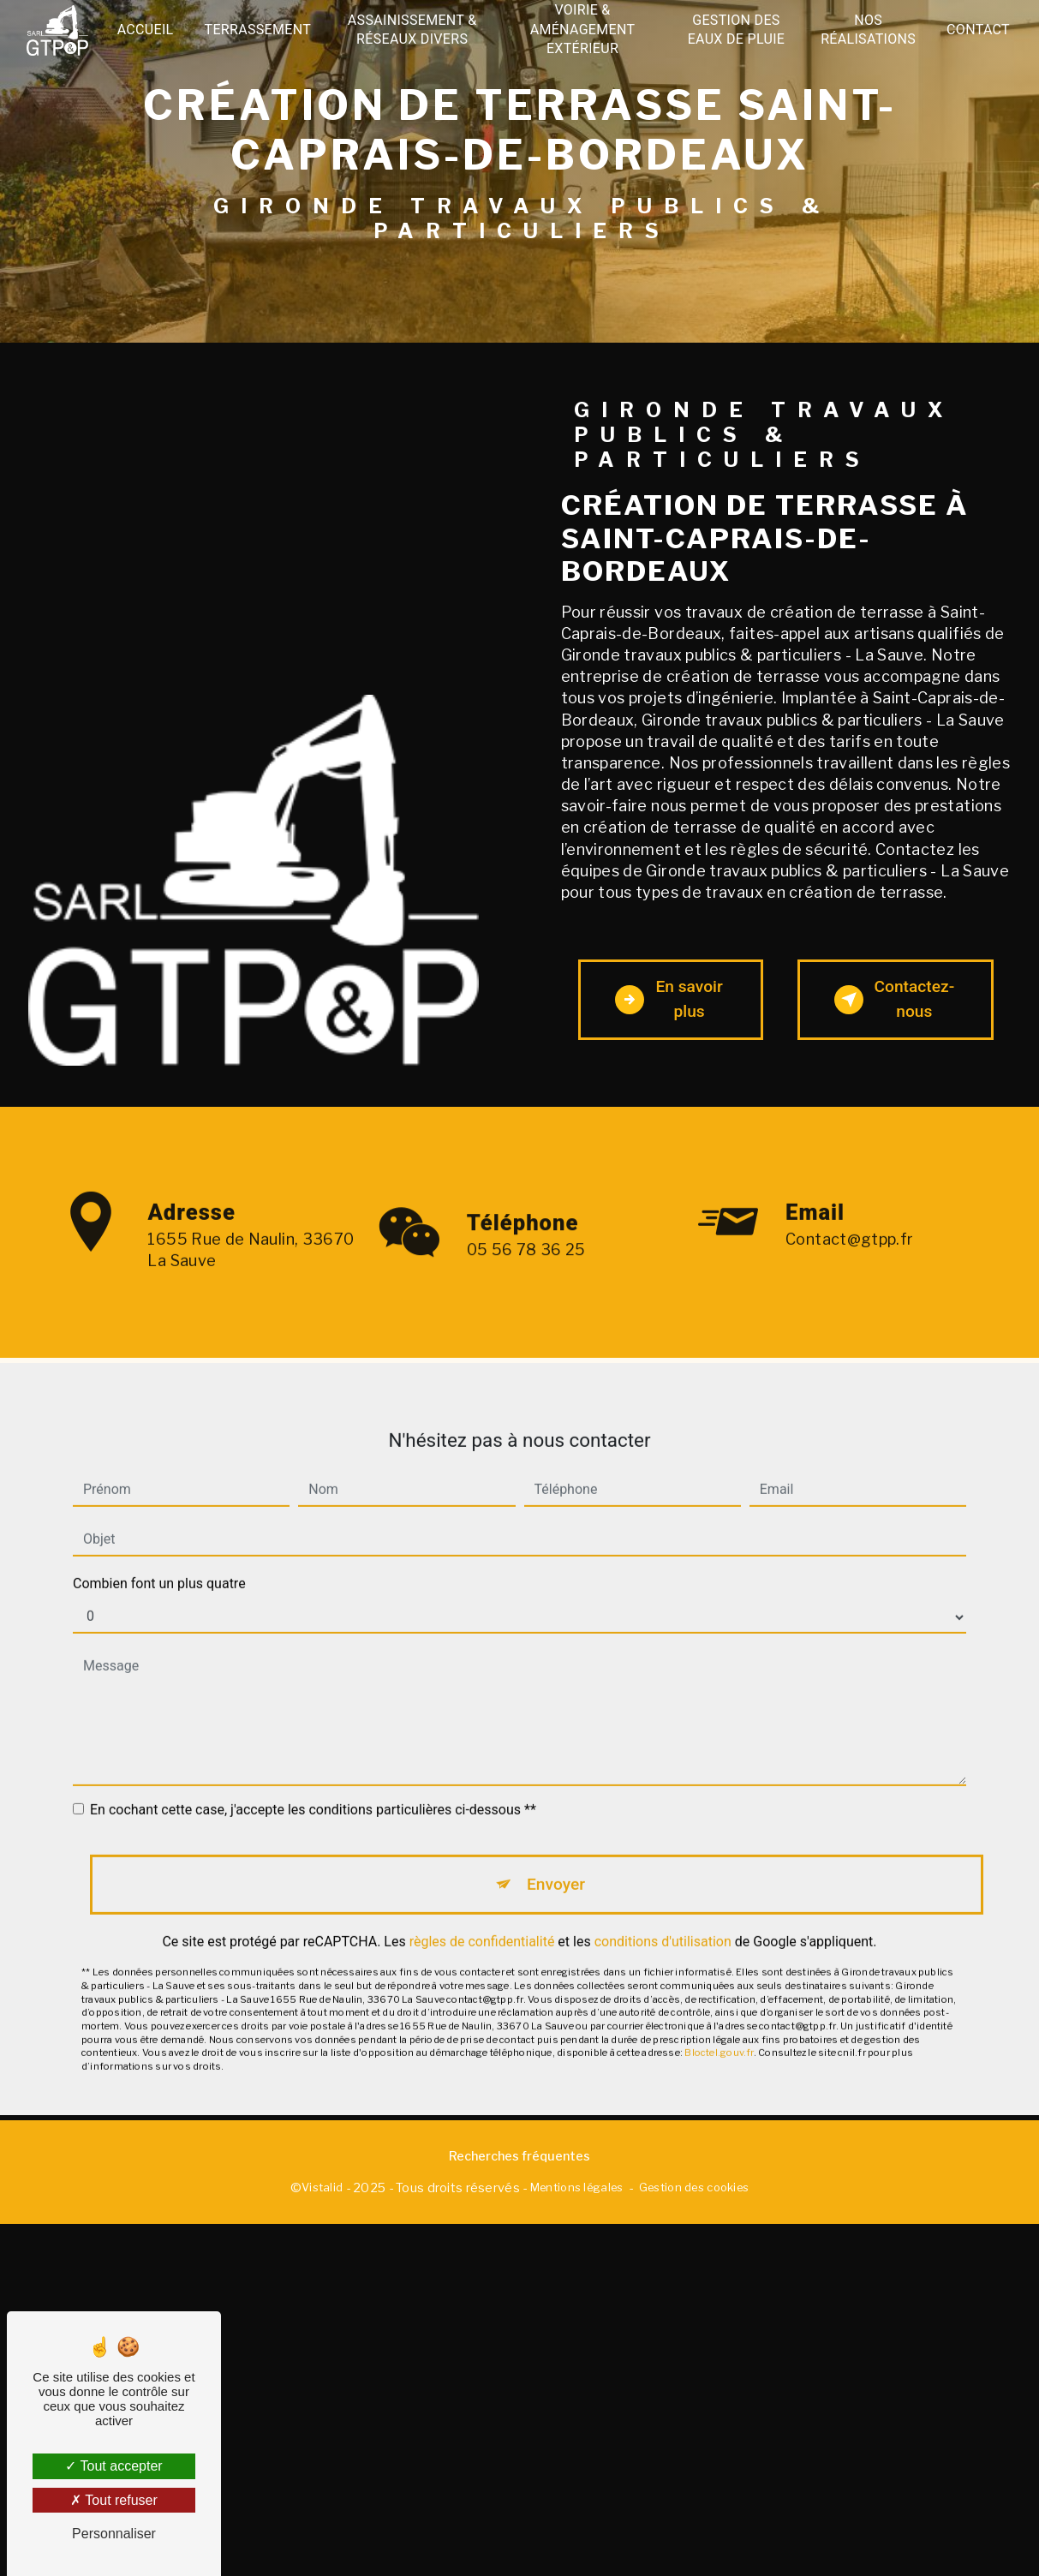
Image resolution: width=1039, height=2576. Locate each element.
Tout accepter (113, 2466)
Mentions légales (577, 2187)
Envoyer (556, 1860)
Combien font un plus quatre (159, 1559)
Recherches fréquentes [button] (519, 2156)
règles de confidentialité (482, 1918)
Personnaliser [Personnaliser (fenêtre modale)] (114, 2533)
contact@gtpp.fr (849, 1216)
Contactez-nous (894, 999)
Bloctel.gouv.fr (718, 2029)
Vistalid (322, 2187)
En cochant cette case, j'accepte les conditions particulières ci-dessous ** (313, 1786)
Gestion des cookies (694, 2187)
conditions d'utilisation (662, 1918)
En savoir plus (669, 999)
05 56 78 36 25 (526, 1273)
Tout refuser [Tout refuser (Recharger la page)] (114, 2500)
